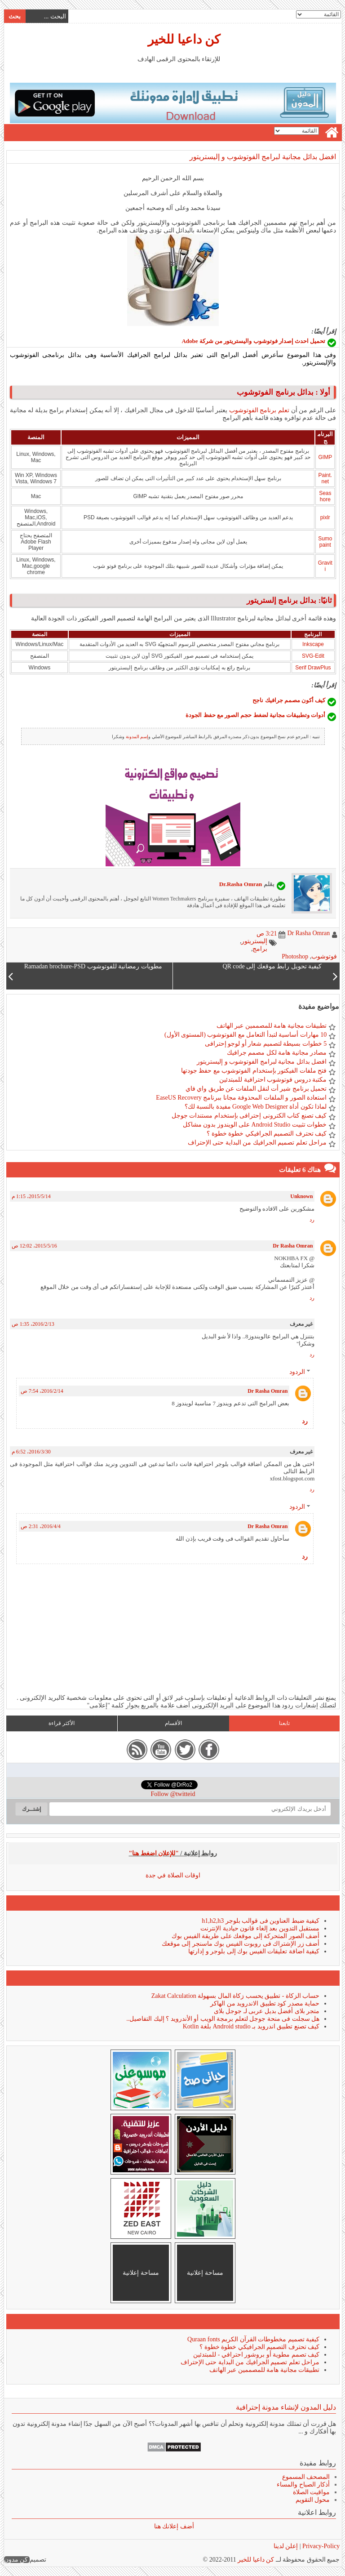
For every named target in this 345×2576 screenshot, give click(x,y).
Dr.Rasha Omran (240, 884)
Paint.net (325, 478)
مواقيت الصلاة (311, 2492)
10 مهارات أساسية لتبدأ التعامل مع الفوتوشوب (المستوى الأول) (245, 1034)
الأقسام (172, 1723)
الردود (297, 1371)
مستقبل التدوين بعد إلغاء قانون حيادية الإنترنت (259, 1928)
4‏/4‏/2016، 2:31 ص (40, 1526)
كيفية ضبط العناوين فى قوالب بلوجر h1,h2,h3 (260, 1920)
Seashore (324, 496)
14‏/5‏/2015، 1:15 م (30, 1196)
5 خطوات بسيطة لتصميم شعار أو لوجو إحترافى (265, 1043)
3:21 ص (266, 933)
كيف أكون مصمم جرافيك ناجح (288, 700)
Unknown (301, 1196)
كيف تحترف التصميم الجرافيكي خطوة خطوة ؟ (266, 1133)
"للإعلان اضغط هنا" (153, 1853)
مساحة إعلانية (204, 2272)
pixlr (325, 517)
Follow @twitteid (172, 1794)
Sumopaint (325, 541)
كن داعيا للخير (183, 39)
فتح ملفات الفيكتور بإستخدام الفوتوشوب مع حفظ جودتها (254, 1070)
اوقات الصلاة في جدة (172, 1875)
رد (311, 1220)
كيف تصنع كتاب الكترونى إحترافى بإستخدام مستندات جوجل (249, 1115)
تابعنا (284, 1723)
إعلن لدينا (285, 2546)
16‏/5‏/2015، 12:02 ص (34, 1246)
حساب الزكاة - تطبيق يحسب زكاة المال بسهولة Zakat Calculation (235, 1995)
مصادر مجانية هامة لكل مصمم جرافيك (276, 1052)
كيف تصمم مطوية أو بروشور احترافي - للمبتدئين (256, 2354)
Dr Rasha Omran (292, 1246)
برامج (259, 948)
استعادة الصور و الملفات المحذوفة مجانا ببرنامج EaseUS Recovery (240, 1097)
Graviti (325, 566)
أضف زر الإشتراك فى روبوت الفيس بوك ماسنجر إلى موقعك (240, 1943)
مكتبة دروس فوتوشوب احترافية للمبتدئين (272, 1079)
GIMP (325, 457)
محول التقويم (312, 2499)
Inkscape (312, 644)
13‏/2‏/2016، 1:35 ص (32, 1324)
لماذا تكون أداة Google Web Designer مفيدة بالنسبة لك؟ (255, 1106)
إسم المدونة (136, 736)
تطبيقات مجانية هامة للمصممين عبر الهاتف (271, 1025)
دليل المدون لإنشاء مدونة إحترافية (285, 2407)
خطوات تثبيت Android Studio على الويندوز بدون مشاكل (254, 1124)
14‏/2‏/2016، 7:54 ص (41, 1391)
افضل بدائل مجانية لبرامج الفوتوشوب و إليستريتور (262, 156)
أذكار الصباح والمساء (302, 2484)
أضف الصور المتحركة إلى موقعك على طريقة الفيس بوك (245, 1936)
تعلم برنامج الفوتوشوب (259, 410)
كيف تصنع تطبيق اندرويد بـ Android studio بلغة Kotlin (250, 2026)
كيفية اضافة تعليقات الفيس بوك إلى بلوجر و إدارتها (253, 1951)
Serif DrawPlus (312, 667)
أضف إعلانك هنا (174, 2526)
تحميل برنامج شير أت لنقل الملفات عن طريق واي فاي (256, 1088)
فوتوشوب (323, 956)
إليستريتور (254, 941)
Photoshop (294, 956)
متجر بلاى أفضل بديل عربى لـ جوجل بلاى (266, 2011)
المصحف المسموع (306, 2476)
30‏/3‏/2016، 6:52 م (30, 1451)
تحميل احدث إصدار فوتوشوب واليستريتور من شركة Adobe (253, 341)
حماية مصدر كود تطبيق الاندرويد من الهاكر (264, 2003)
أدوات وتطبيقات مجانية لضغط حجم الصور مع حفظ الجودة (255, 715)
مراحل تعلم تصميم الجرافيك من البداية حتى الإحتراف (257, 1142)
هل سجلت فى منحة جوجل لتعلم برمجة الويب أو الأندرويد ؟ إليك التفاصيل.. (222, 2018)
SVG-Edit (312, 656)
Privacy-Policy (320, 2546)
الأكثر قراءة (61, 1723)
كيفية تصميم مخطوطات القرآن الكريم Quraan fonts (253, 2339)
